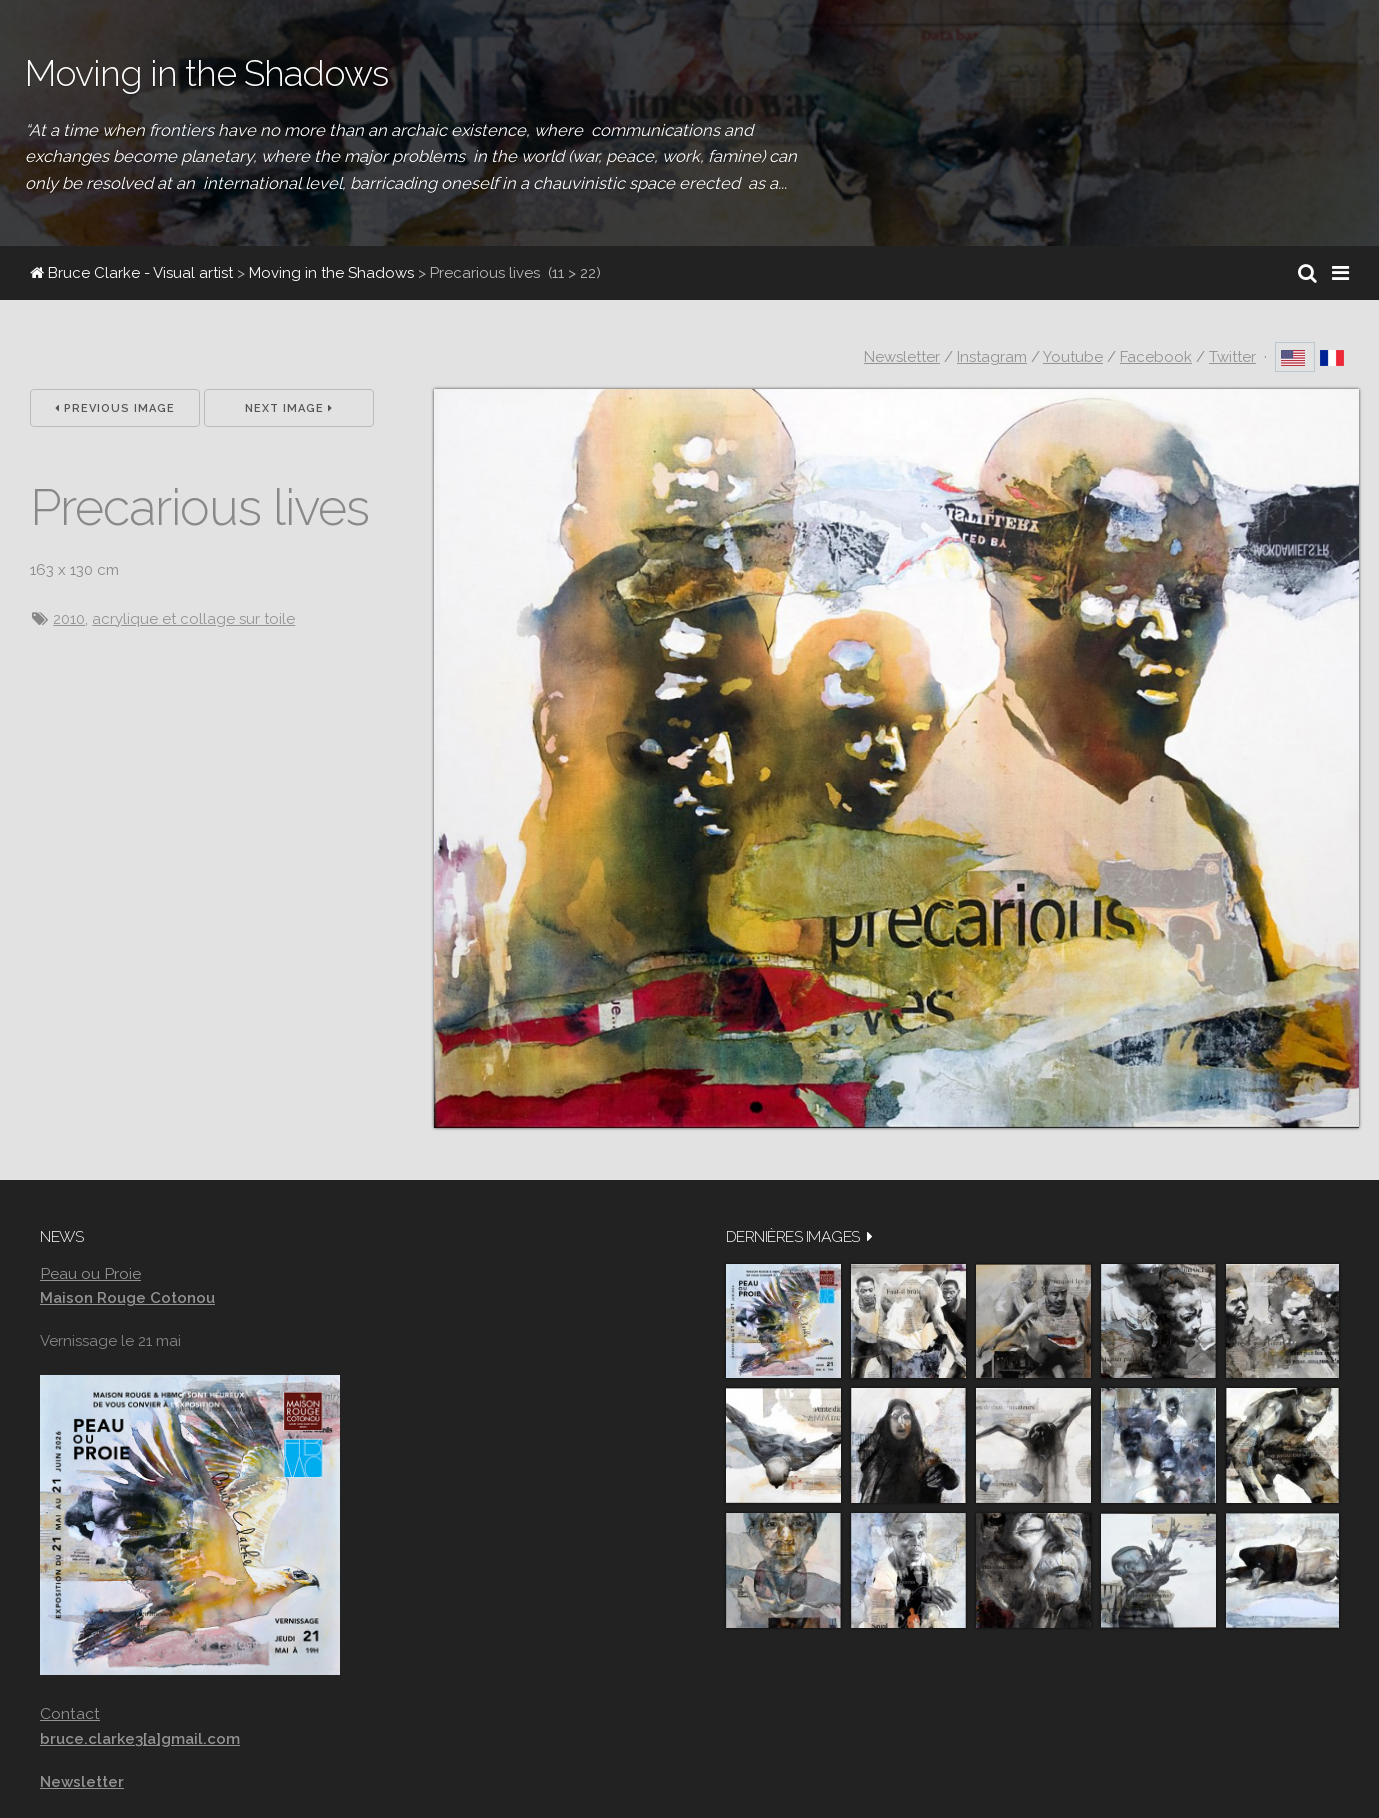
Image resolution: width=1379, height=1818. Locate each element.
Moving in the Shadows (331, 273)
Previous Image (115, 408)
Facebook (1156, 357)
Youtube (1073, 357)
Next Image (289, 408)
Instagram (992, 357)
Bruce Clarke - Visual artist (131, 273)
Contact (70, 1713)
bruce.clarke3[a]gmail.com (140, 1739)
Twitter (1232, 357)
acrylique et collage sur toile (193, 619)
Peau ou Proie (90, 1273)
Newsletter (902, 357)
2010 (69, 619)
